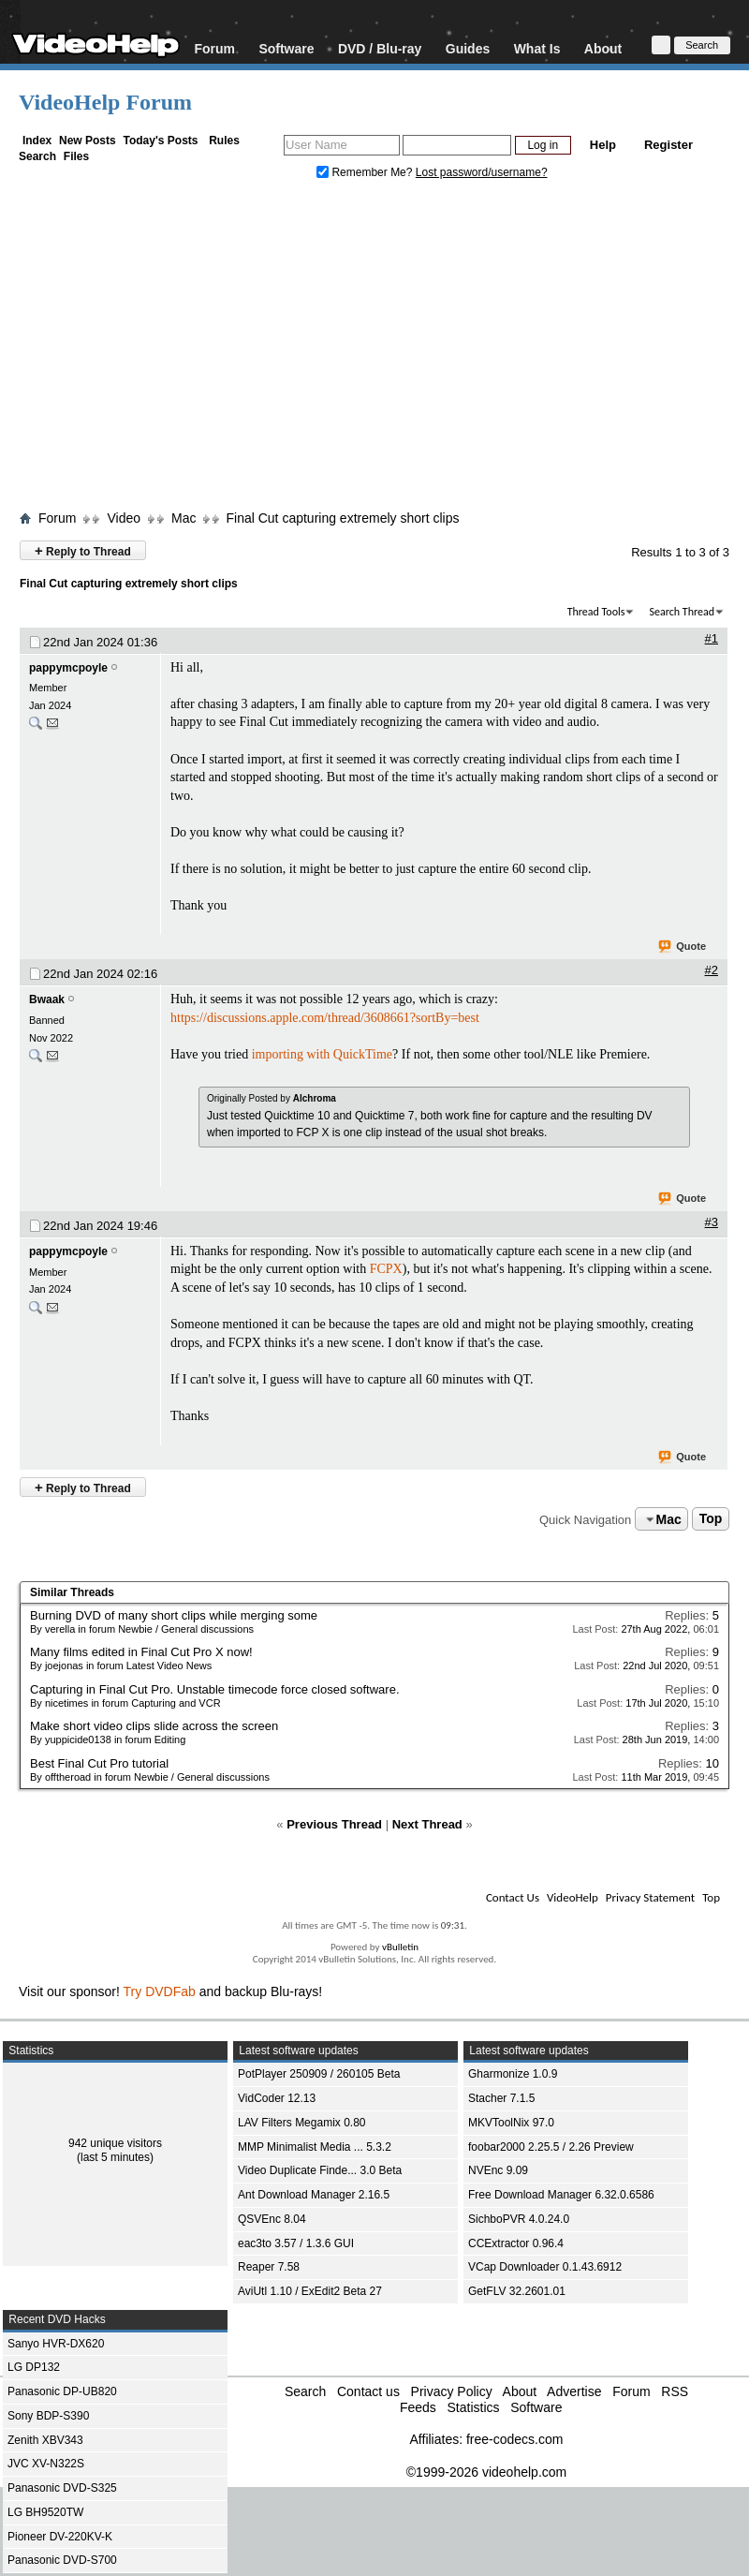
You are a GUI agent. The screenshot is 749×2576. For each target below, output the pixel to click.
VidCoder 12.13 (277, 2098)
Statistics (473, 2407)
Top (711, 1519)
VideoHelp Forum (105, 102)
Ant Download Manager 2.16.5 (313, 2194)
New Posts (87, 140)
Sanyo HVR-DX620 (55, 2343)
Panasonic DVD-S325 (62, 2488)
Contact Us (512, 1897)
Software (286, 48)
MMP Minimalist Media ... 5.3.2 (314, 2147)
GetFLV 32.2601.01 (516, 2291)
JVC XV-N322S (45, 2463)
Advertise (574, 2391)
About (603, 48)
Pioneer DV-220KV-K (59, 2536)
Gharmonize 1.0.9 (512, 2073)
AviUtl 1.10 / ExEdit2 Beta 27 (310, 2291)
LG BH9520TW (45, 2512)
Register (668, 145)
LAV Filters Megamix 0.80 (302, 2122)
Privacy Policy (451, 2391)
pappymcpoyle (68, 667)
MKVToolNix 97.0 (511, 2122)
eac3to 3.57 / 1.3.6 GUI (296, 2243)
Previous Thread (334, 1824)
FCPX (386, 1269)
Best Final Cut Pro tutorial (99, 1763)
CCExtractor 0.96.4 (516, 2243)
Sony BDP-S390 (48, 2415)
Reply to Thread (83, 550)
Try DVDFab (160, 1991)
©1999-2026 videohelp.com (486, 2472)
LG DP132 (33, 2367)
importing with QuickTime (322, 1054)
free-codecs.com (514, 2439)
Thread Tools (596, 611)
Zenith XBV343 (45, 2440)
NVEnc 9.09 (498, 2170)
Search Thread (681, 611)
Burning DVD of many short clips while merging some (173, 1615)
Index (36, 140)
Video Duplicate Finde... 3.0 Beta (320, 2170)
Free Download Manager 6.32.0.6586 (561, 2194)
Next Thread (427, 1824)
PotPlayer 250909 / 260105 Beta (319, 2073)
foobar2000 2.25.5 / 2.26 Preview (551, 2147)
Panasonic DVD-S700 (62, 2560)
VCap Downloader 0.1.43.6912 (545, 2266)
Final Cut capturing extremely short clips (342, 518)
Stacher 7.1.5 (501, 2098)
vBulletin (400, 1947)
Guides (468, 48)
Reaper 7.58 (269, 2266)
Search (37, 156)
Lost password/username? (482, 172)
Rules (224, 140)
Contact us (368, 2391)
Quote (683, 947)
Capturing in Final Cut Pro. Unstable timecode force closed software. (215, 1689)
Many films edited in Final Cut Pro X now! (141, 1652)
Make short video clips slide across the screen (154, 1726)
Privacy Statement (650, 1897)
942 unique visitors (115, 2143)
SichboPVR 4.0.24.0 (518, 2219)
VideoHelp (572, 1897)
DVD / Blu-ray (379, 48)
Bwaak (47, 999)
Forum (214, 48)
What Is (537, 48)
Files (76, 156)
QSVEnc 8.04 (272, 2219)
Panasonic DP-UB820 (62, 2391)
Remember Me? (366, 172)
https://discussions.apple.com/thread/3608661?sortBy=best (324, 1018)
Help (603, 145)
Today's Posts (160, 140)
